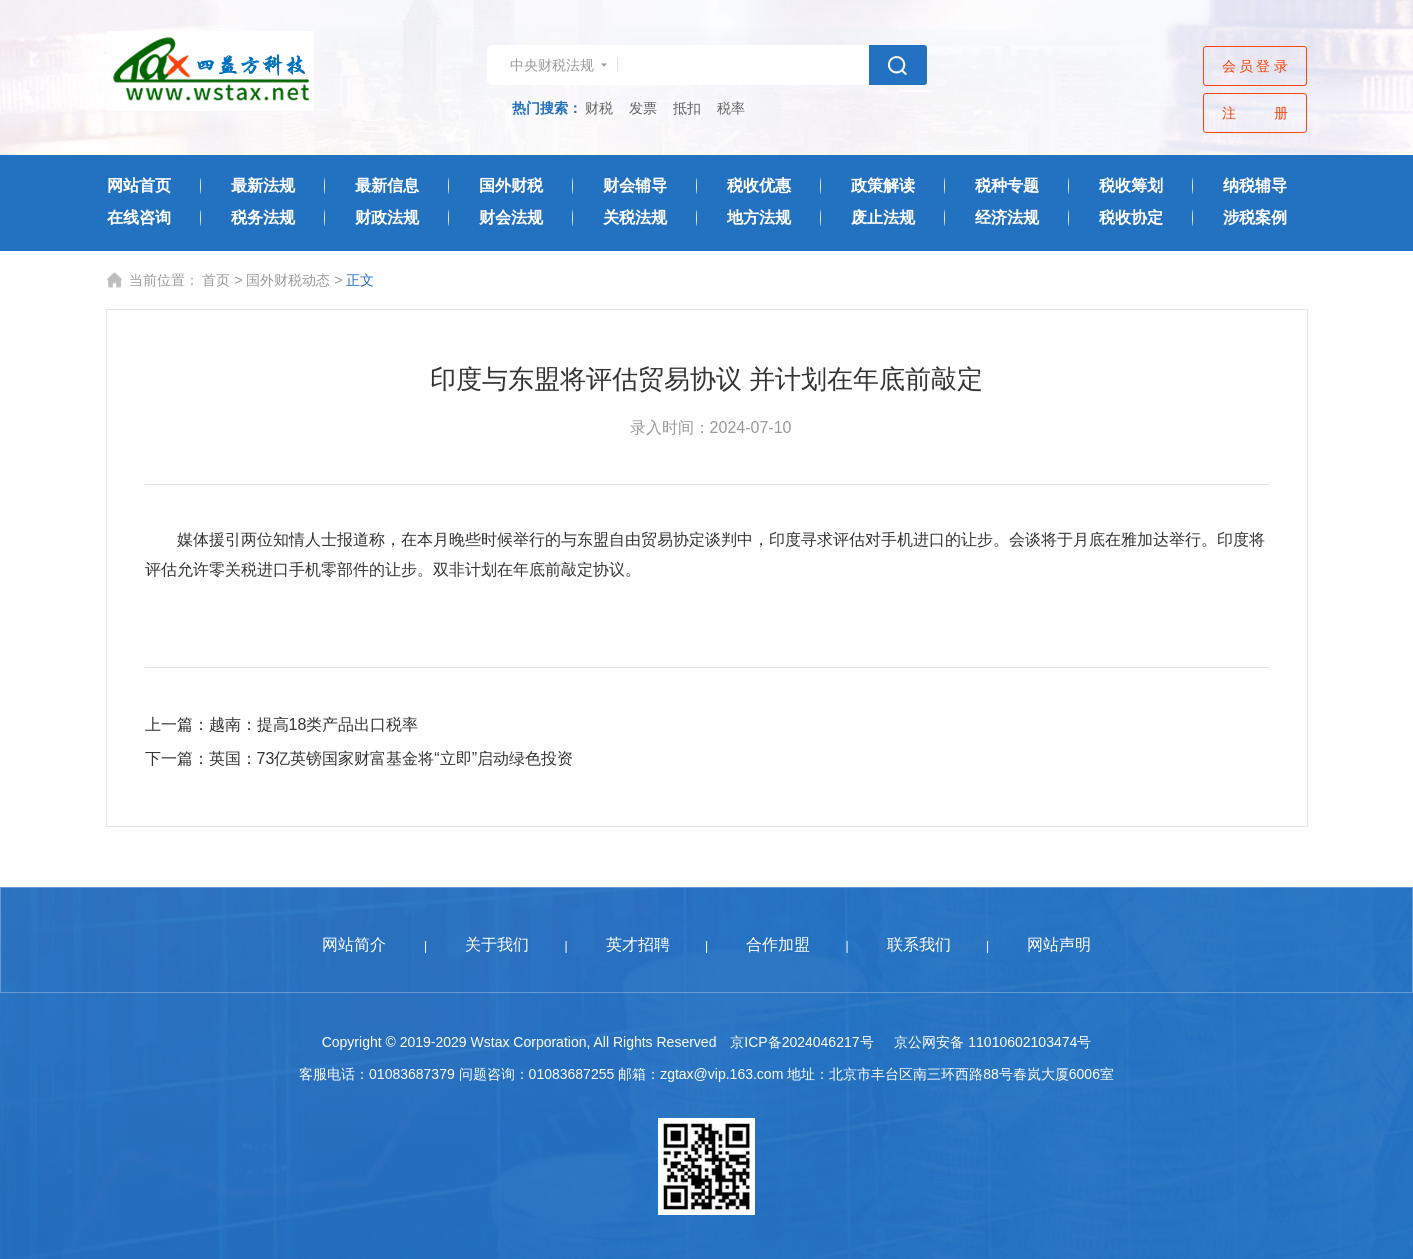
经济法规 (1007, 217)
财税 (599, 108)
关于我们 (497, 944)
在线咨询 (139, 217)
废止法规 (883, 217)
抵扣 (687, 108)
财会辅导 (635, 185)
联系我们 (919, 944)
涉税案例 (1255, 217)
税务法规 (263, 217)
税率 (731, 108)
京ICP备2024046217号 (801, 1042)
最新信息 (387, 185)
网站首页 (139, 185)
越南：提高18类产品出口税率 (314, 724)
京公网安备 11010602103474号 (992, 1042)
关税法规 (635, 217)
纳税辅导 (1255, 185)
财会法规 (511, 217)
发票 (643, 108)
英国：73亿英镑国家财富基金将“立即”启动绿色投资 (391, 758)
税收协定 (1131, 217)
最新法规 (263, 185)
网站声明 (1059, 944)
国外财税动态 (288, 280)
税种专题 (1007, 185)
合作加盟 (778, 944)
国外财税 (511, 185)
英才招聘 (638, 944)
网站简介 (354, 944)
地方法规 (759, 217)
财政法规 (387, 217)
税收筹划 (1131, 185)
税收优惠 (759, 185)
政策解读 (883, 185)
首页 (216, 280)
